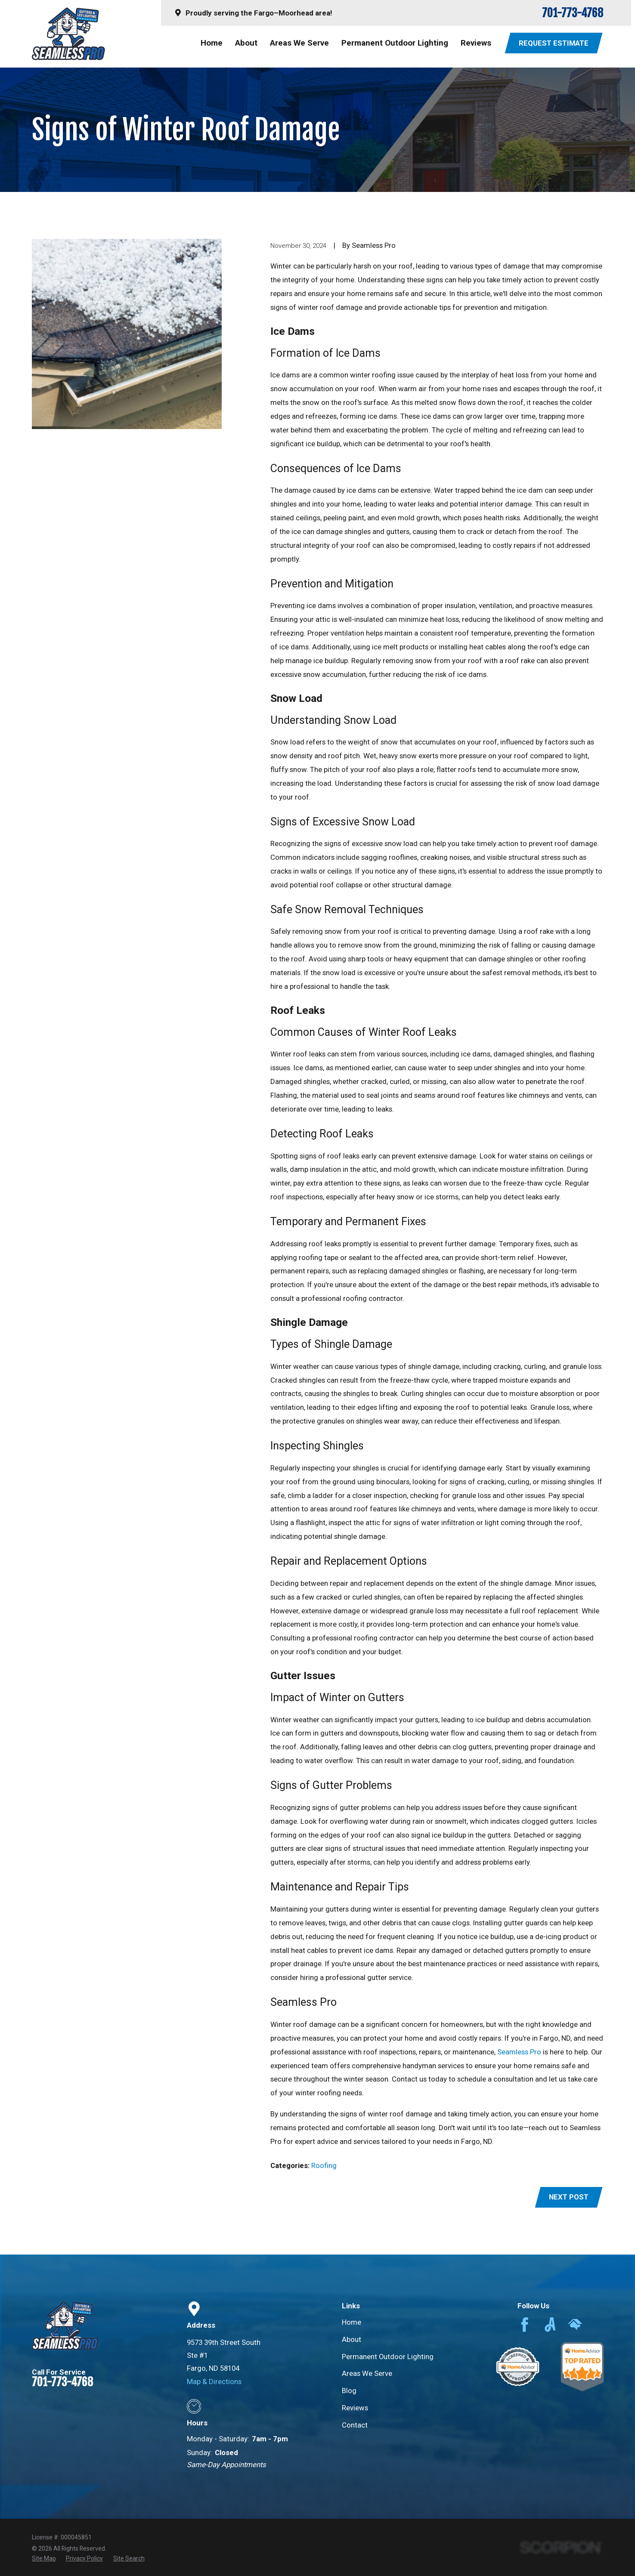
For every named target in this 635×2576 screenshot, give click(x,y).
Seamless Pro (519, 2052)
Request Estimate (554, 43)
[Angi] (550, 2324)
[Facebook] (524, 2324)
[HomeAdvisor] (575, 2324)
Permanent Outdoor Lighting (388, 2356)
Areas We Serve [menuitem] (299, 43)
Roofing (324, 2165)
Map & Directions (214, 2381)
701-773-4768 (572, 13)
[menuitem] (44, 2558)
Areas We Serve (367, 2373)
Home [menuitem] (212, 43)
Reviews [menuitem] (476, 43)
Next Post (569, 2197)
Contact (355, 2425)
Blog (349, 2390)
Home (351, 2322)
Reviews (355, 2407)
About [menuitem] (246, 43)
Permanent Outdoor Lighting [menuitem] (394, 43)
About (351, 2339)
